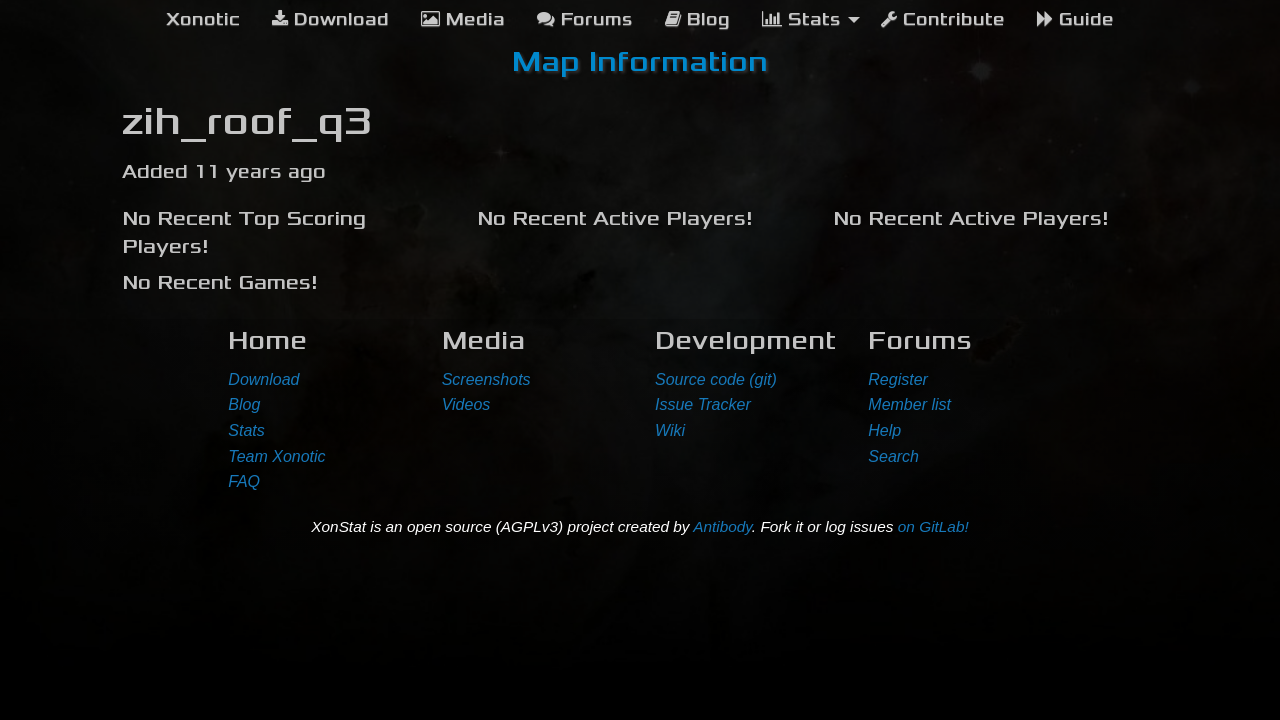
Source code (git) (716, 379)
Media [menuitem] (463, 19)
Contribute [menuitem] (943, 19)
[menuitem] (203, 20)
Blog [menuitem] (697, 19)
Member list (909, 404)
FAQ (244, 481)
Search (893, 456)
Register (898, 379)
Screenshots (486, 379)
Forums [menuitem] (585, 19)
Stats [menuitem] (801, 19)
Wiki (670, 430)
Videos (466, 404)
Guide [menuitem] (1075, 19)
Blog (244, 404)
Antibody (722, 526)
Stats (246, 430)
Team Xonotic (276, 456)
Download (263, 379)
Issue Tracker (703, 404)
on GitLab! (933, 526)
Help (884, 430)
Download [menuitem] (330, 19)
